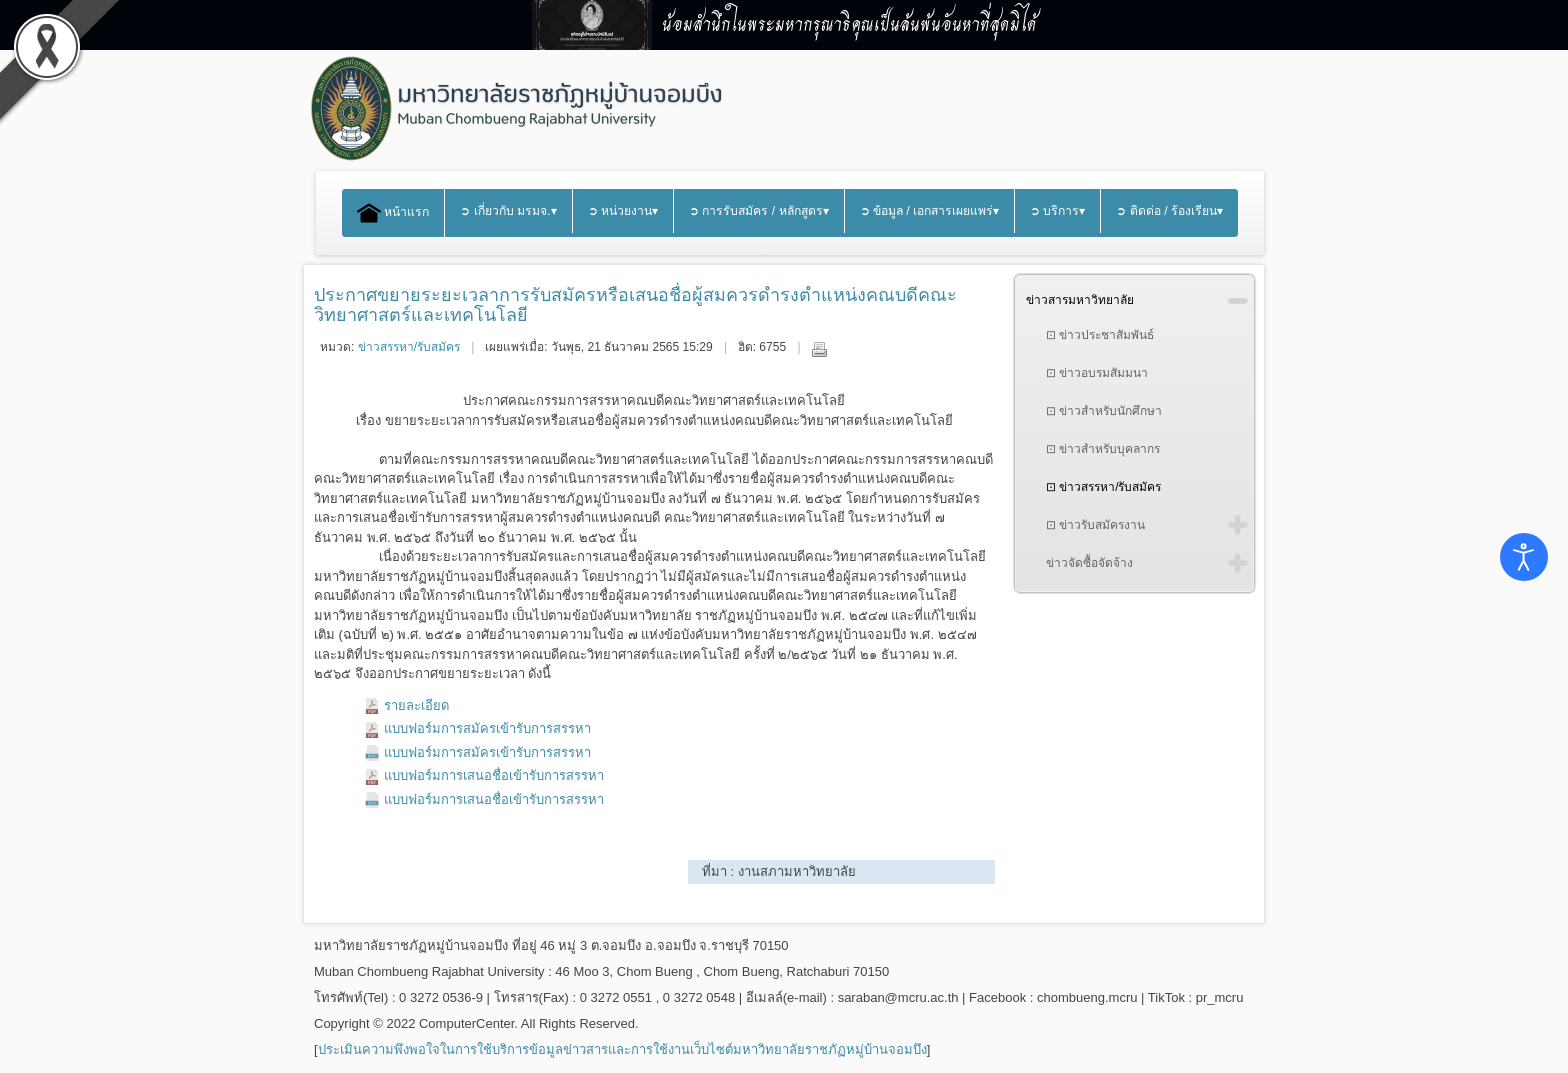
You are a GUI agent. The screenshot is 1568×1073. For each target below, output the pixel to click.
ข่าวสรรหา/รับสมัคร (409, 347)
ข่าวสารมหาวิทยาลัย (1080, 300)
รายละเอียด (416, 705)
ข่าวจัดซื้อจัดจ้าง (1089, 563)
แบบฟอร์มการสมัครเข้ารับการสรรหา (487, 728)
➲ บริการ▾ (1057, 211)
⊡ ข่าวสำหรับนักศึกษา (1104, 411)
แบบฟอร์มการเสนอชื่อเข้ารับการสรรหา (494, 775)
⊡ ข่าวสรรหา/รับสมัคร (1104, 487)
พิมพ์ (819, 349)
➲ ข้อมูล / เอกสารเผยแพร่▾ (930, 211)
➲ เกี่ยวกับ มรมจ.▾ (508, 211)
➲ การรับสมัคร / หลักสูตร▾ (759, 211)
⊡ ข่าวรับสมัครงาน (1095, 525)
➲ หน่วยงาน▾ (623, 211)
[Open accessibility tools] (1524, 557)
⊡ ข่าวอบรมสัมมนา (1097, 373)
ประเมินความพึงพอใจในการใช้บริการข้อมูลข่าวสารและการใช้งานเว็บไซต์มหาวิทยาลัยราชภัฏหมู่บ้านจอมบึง (622, 1049)
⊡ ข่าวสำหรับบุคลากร (1103, 449)
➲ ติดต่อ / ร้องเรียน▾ (1169, 211)
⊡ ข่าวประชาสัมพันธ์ (1100, 335)
